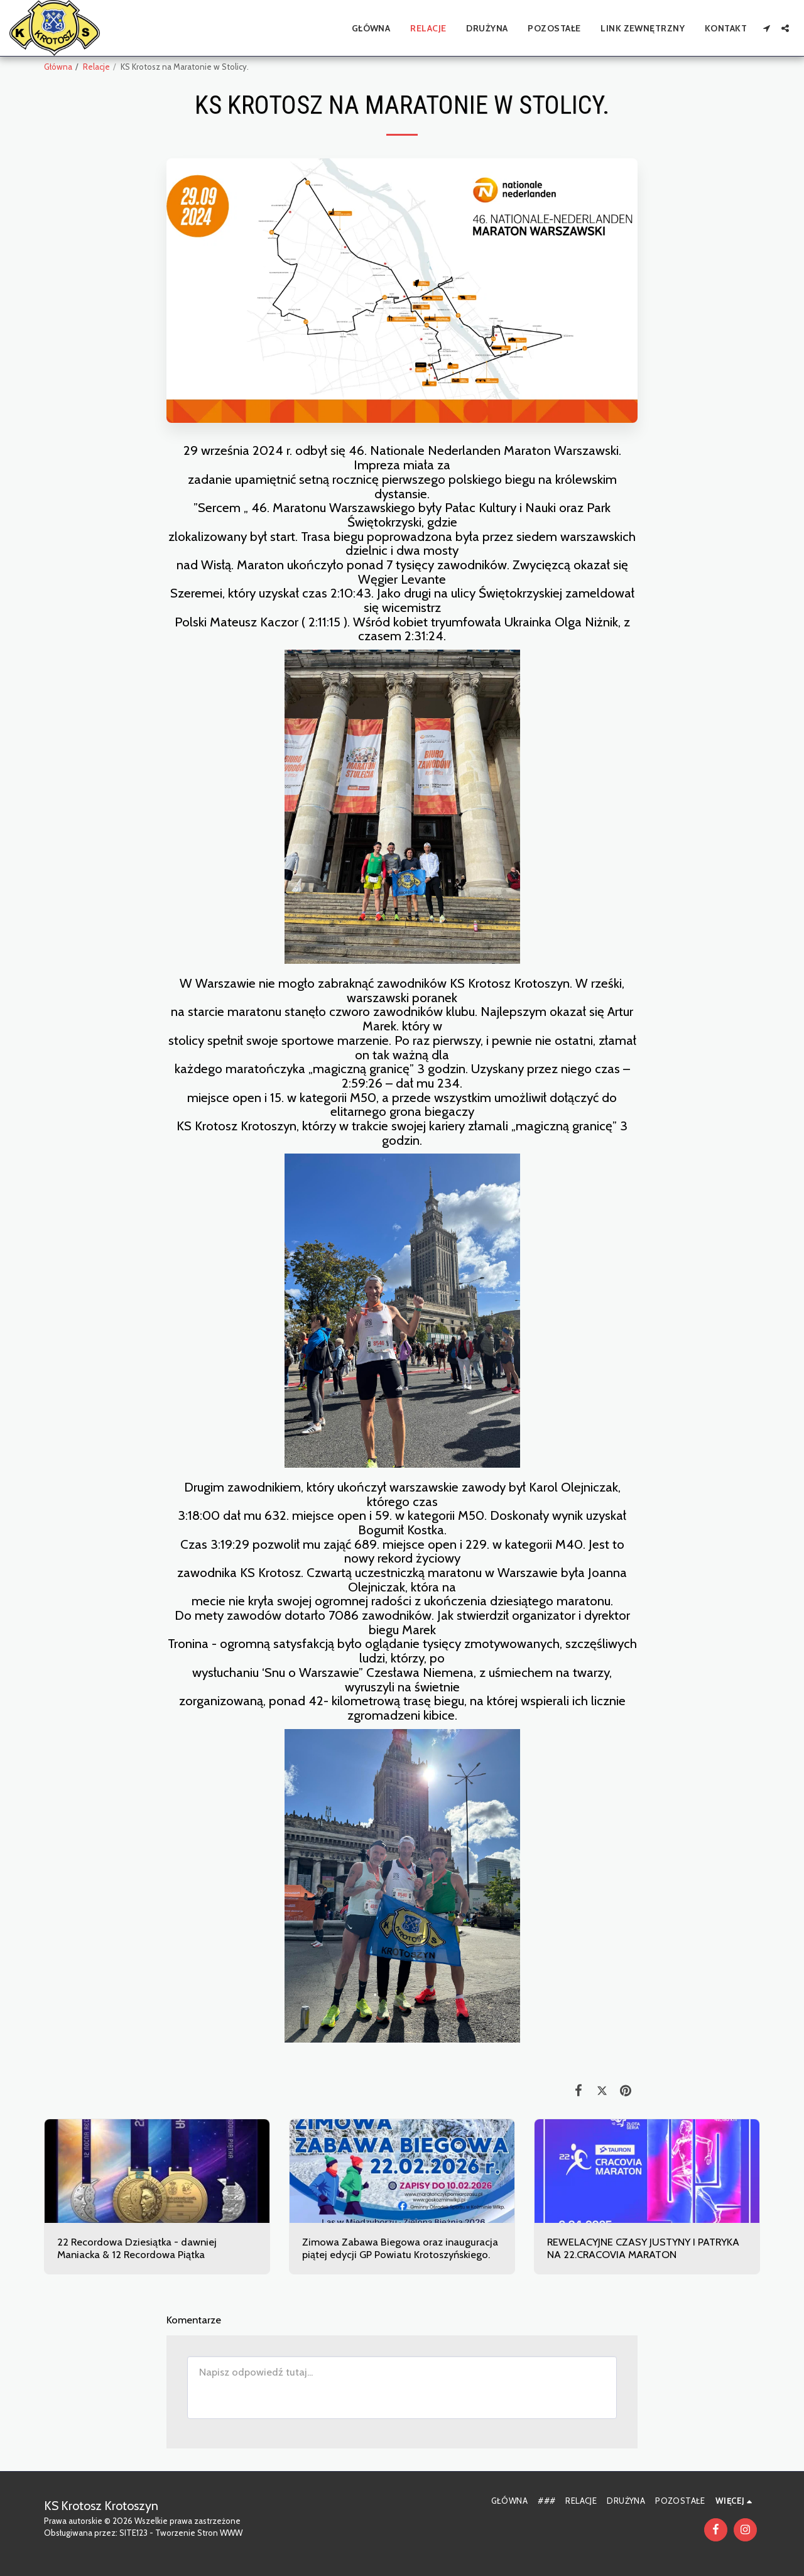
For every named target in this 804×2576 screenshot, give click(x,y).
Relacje (96, 67)
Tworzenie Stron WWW (198, 2533)
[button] (766, 28)
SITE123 (133, 2533)
